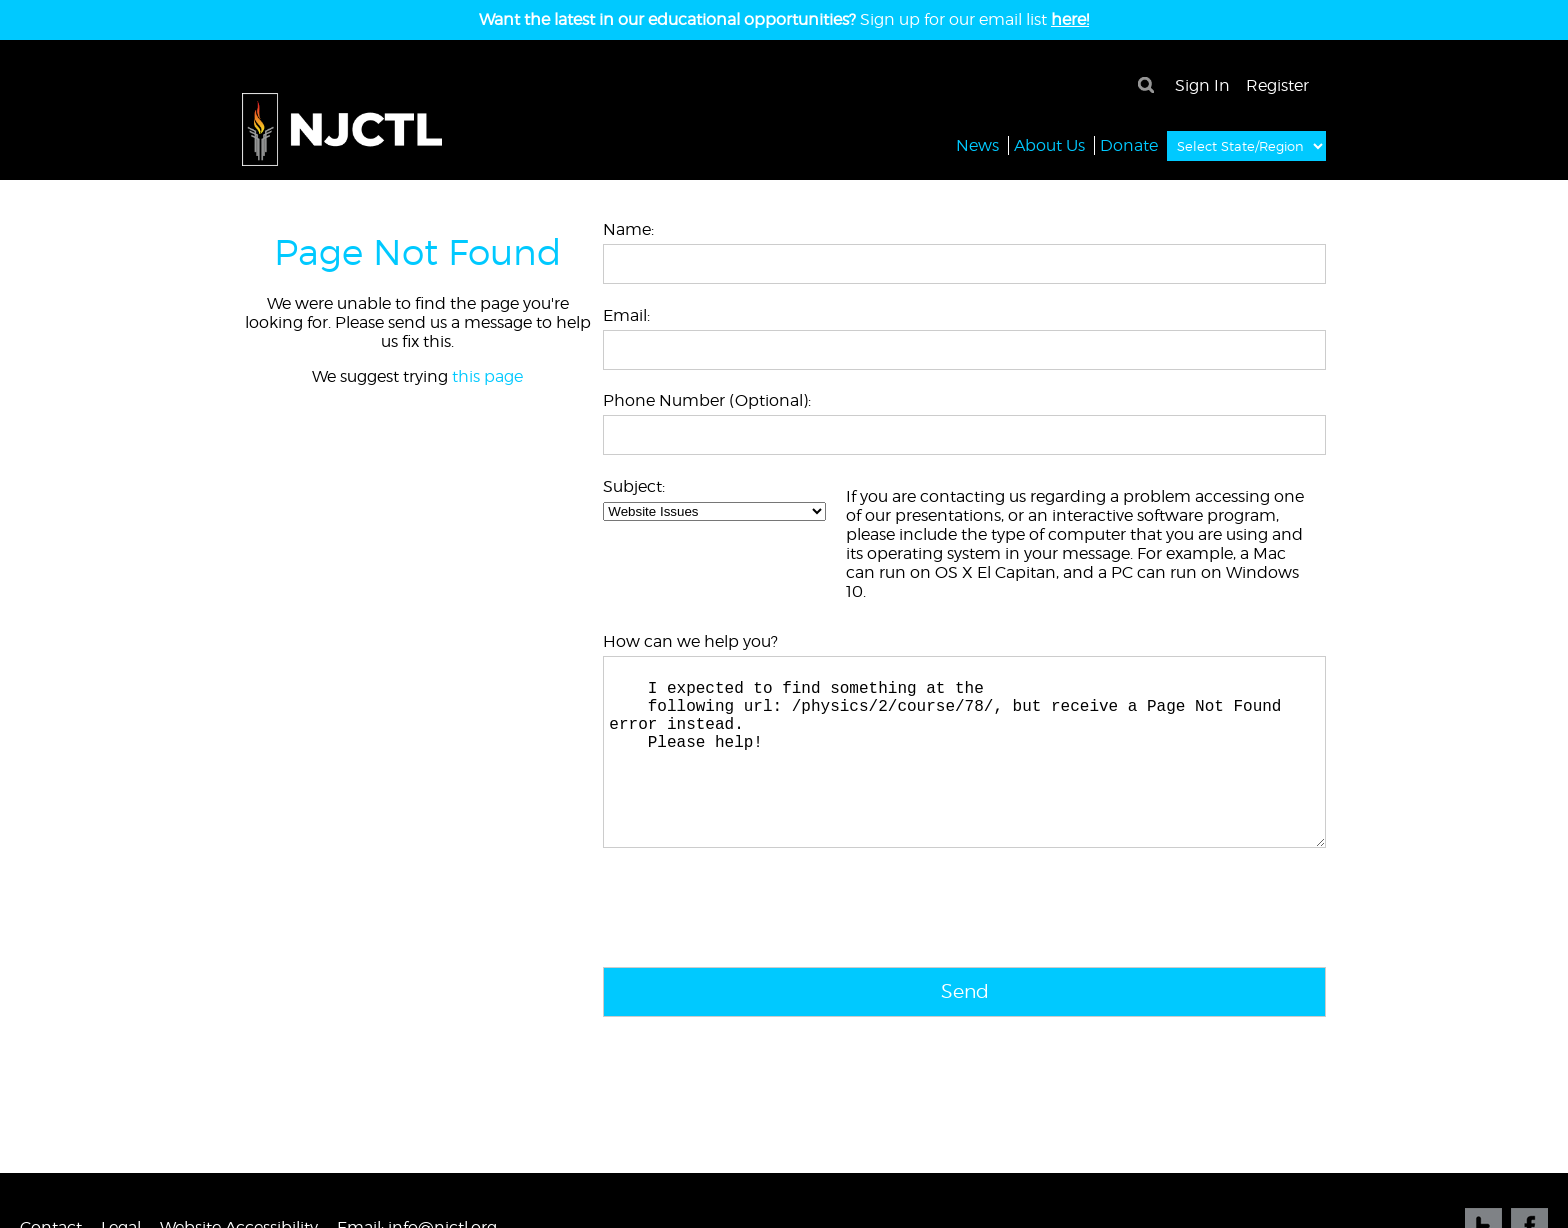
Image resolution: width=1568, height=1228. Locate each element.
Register (1277, 85)
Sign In (1202, 85)
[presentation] (755, 953)
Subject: (634, 486)
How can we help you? (690, 641)
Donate (1129, 144)
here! (1070, 19)
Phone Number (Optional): (707, 400)
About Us (1049, 144)
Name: (628, 229)
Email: (626, 315)
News (977, 144)
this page (487, 376)
